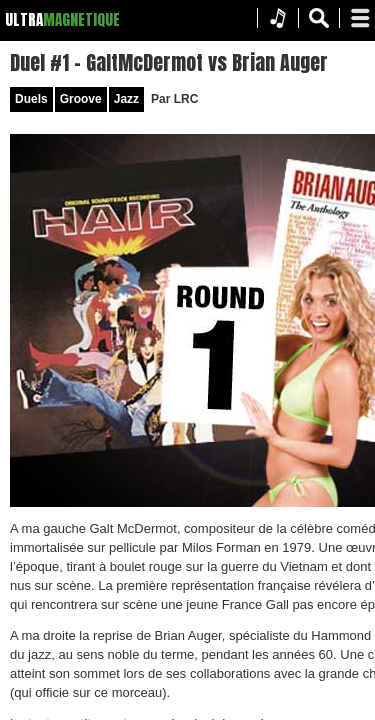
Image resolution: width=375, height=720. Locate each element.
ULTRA (24, 19)
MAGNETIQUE (81, 19)
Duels (81, 116)
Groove (131, 116)
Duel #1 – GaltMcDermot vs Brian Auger (192, 70)
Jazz (176, 116)
